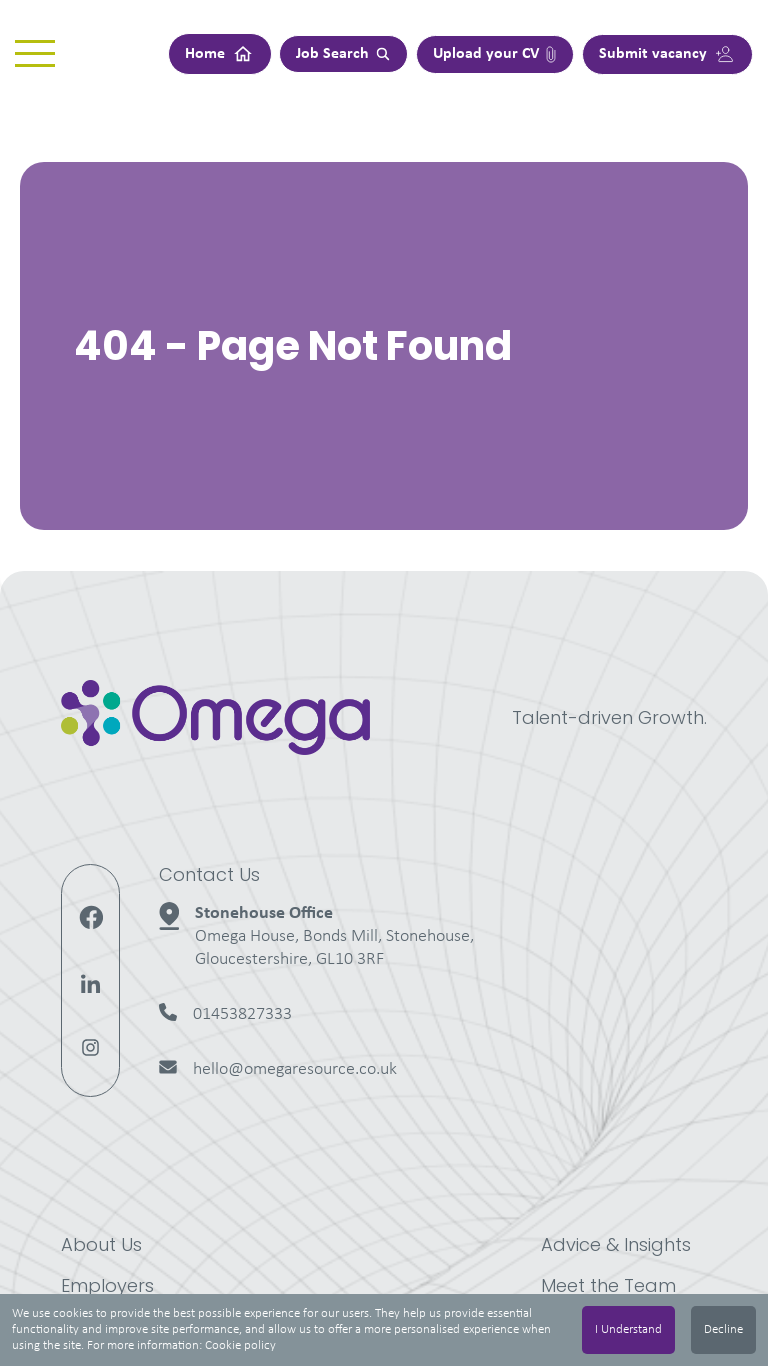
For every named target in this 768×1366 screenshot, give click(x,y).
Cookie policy (240, 1345)
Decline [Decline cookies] (723, 1329)
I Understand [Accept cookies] (628, 1329)
